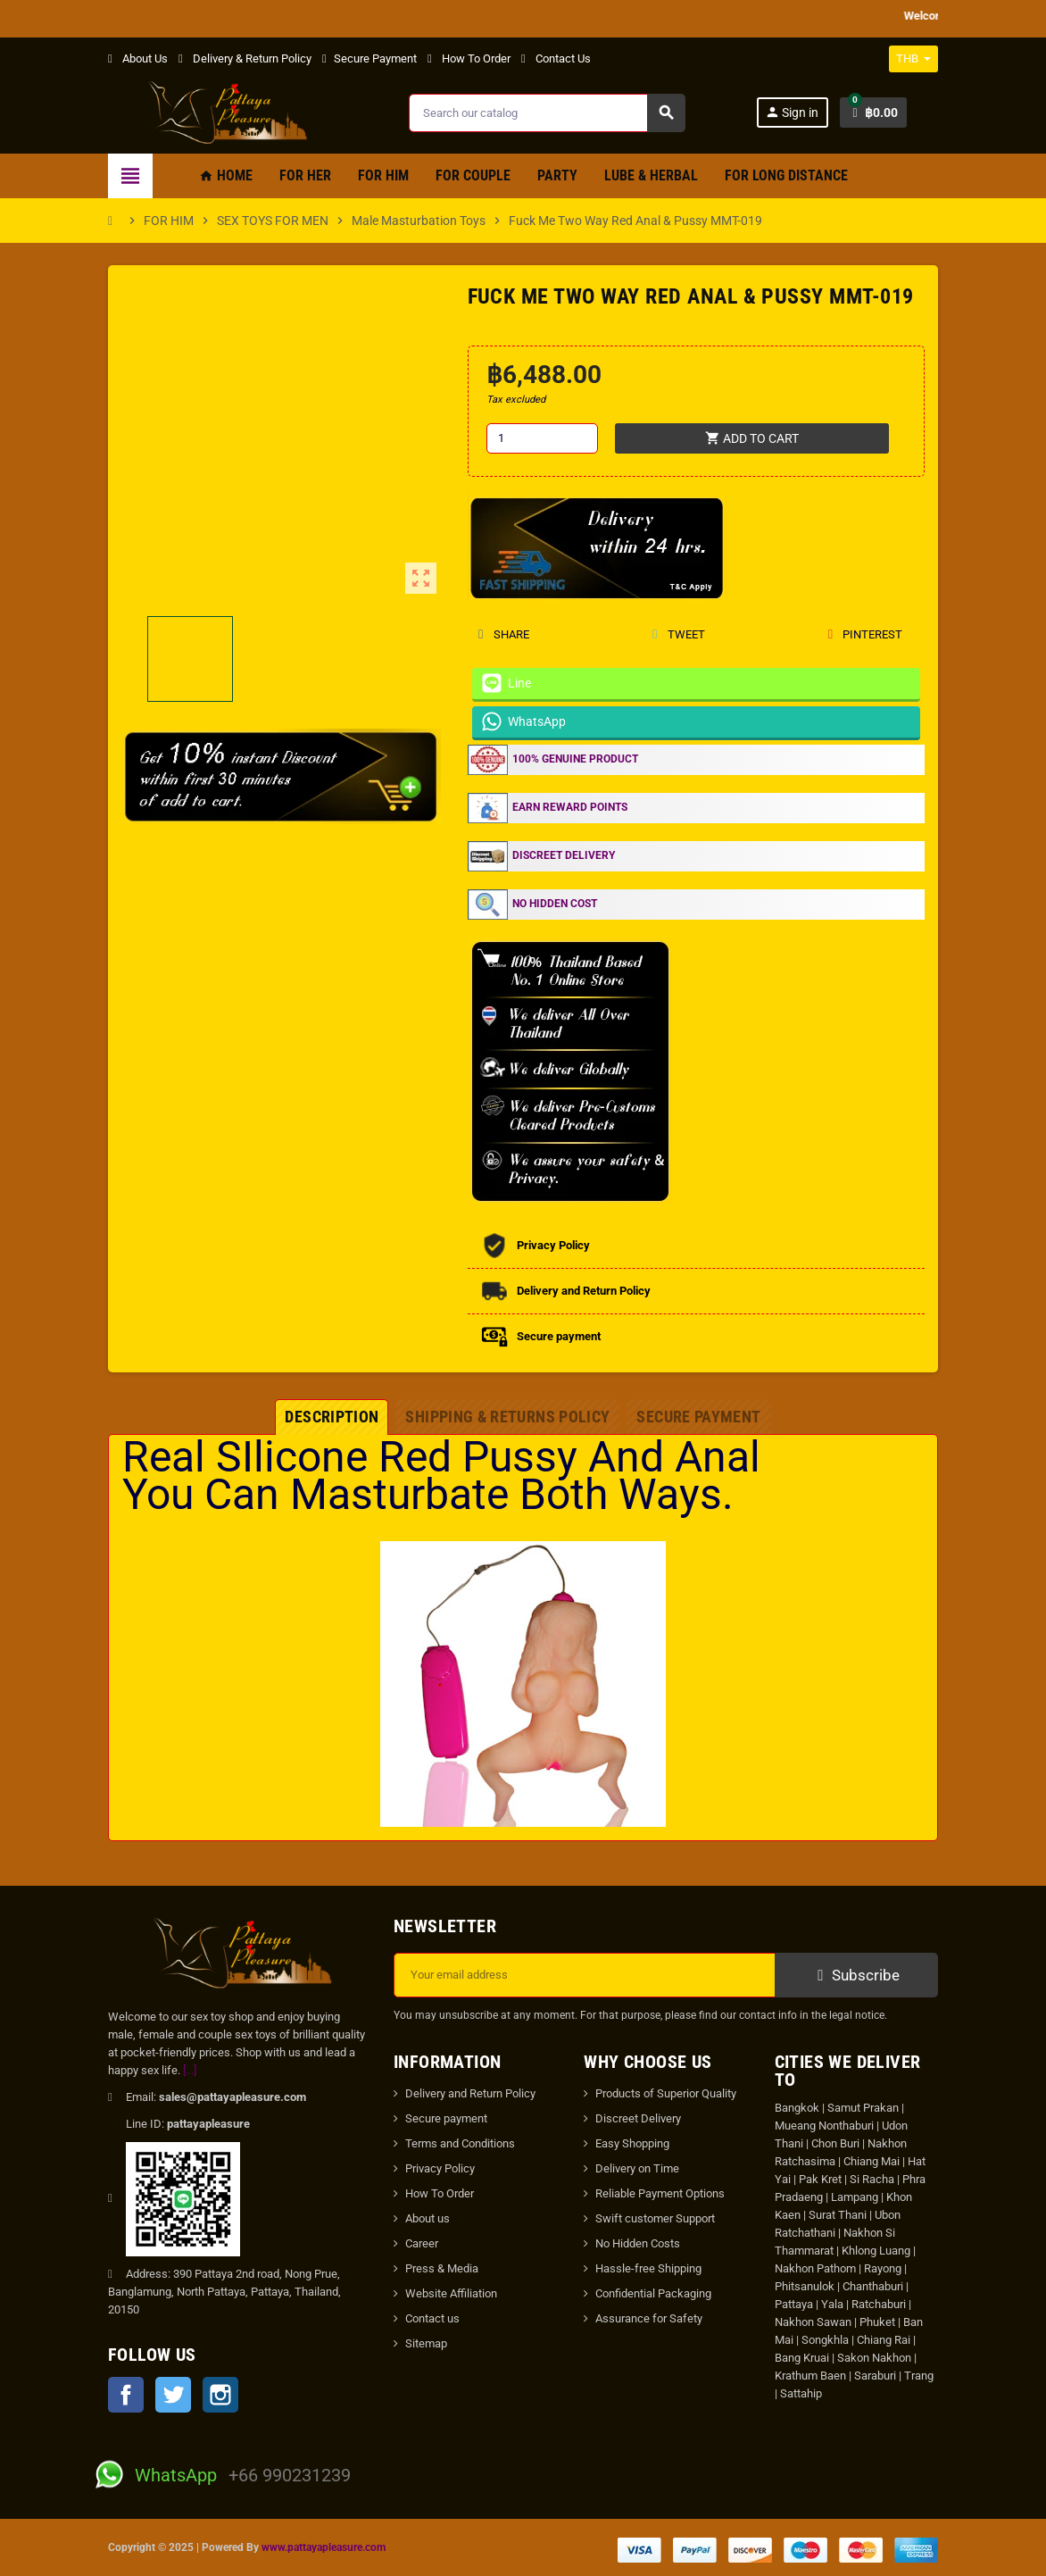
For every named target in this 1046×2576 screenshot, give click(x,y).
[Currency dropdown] (913, 59)
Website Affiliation (451, 2293)
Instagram (220, 2395)
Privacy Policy (440, 2168)
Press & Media (441, 2268)
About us (427, 2218)
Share (503, 634)
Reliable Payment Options (660, 2193)
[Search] (547, 113)
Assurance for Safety (648, 2318)
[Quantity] (542, 438)
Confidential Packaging (653, 2293)
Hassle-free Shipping (648, 2268)
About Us (138, 58)
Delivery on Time (637, 2168)
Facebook (126, 2395)
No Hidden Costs (637, 2243)
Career (421, 2243)
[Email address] (585, 1975)
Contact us (432, 2318)
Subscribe (856, 1975)
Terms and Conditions (460, 2143)
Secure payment (446, 2118)
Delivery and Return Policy (470, 2093)
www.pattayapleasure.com (324, 2547)
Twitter (173, 2395)
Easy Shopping (632, 2143)
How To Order (469, 58)
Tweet (678, 634)
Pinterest (864, 634)
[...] (189, 2070)
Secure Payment (369, 58)
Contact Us (556, 58)
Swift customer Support (655, 2218)
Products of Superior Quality (665, 2093)
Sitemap (426, 2343)
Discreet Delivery (638, 2118)
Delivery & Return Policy (244, 58)
